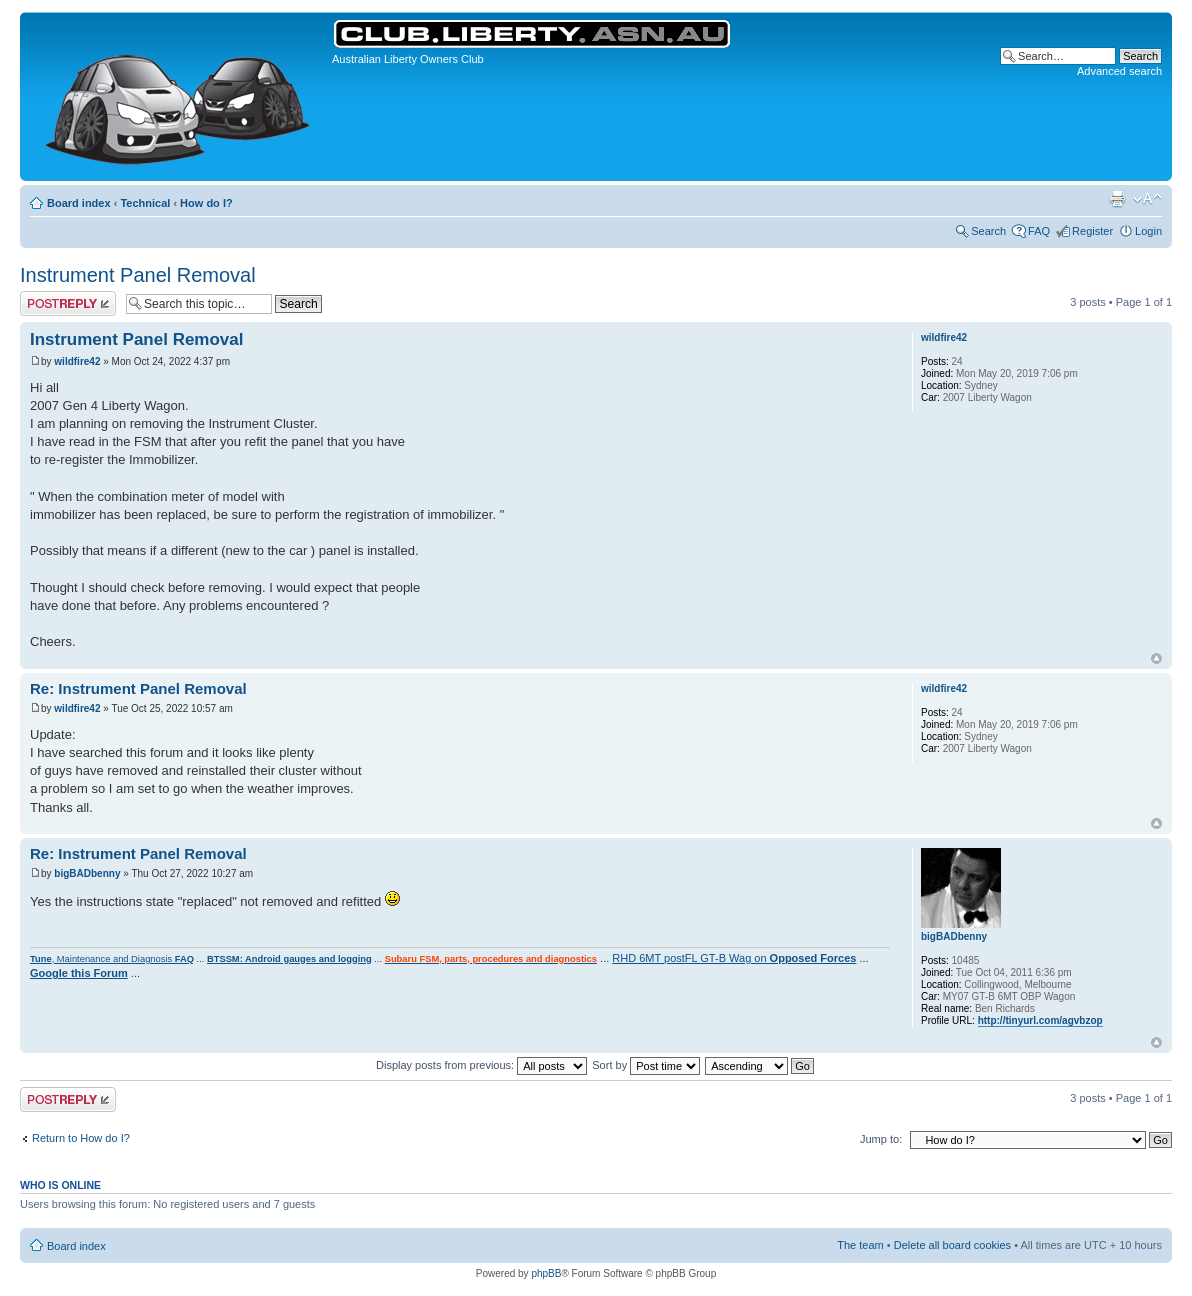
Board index (79, 203)
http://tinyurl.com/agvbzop (1040, 1020)
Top (1156, 658)
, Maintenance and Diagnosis (112, 959)
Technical (145, 203)
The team (860, 1245)
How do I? (206, 203)
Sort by (646, 1065)
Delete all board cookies (952, 1245)
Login (1148, 231)
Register (1092, 231)
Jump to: (881, 1139)
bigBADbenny (87, 873)
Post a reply (68, 303)
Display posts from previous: (481, 1065)
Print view (1117, 199)
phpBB (546, 1273)
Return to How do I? (81, 1138)
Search (988, 231)
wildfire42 (77, 361)
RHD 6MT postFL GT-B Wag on (734, 958)
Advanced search (1119, 71)
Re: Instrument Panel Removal (138, 688)
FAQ (1039, 231)
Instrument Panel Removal (138, 275)
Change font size (1147, 199)
